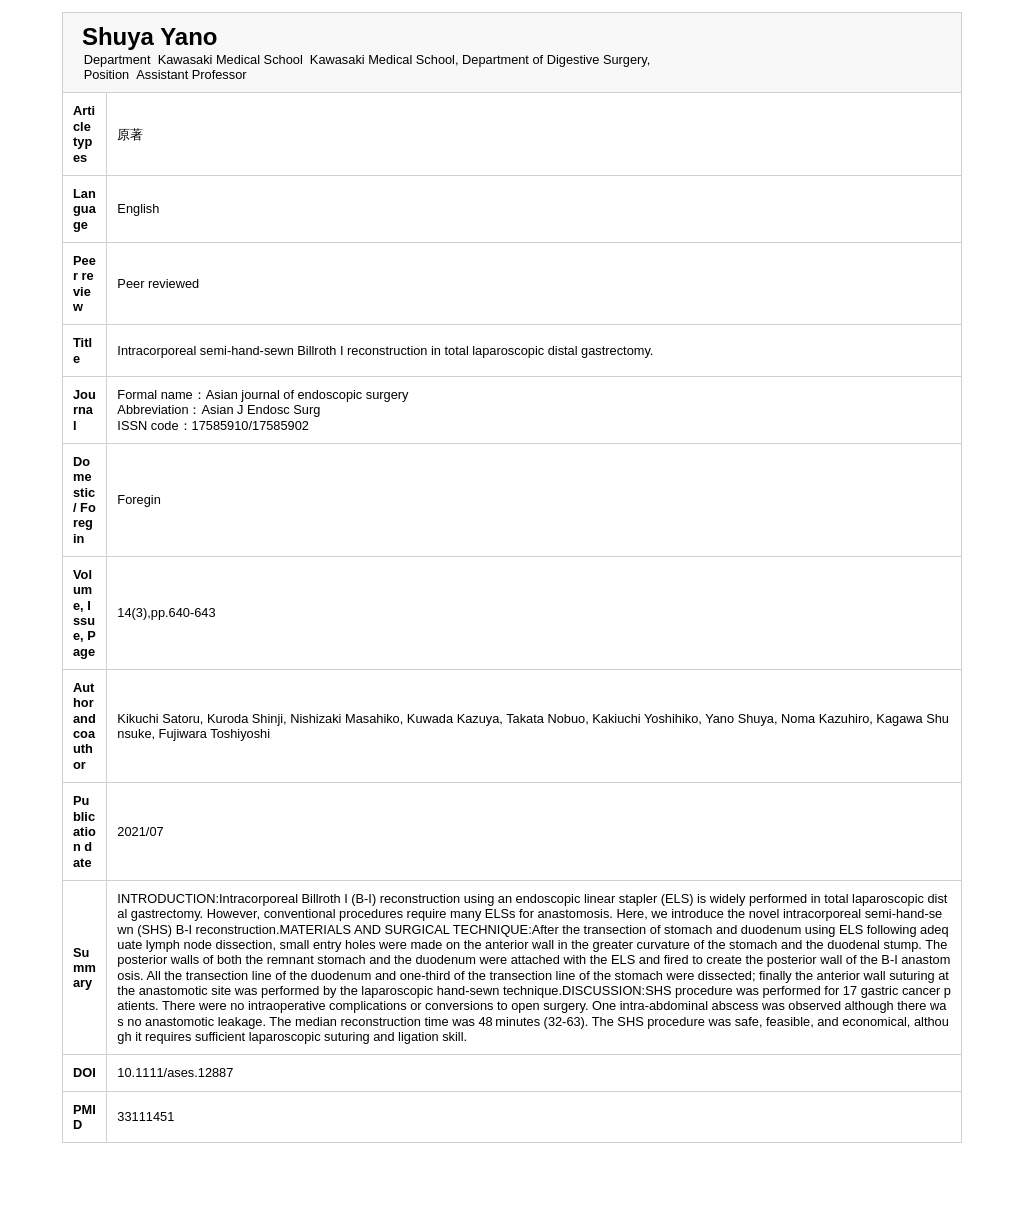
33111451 (145, 1116)
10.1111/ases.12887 (175, 1072)
